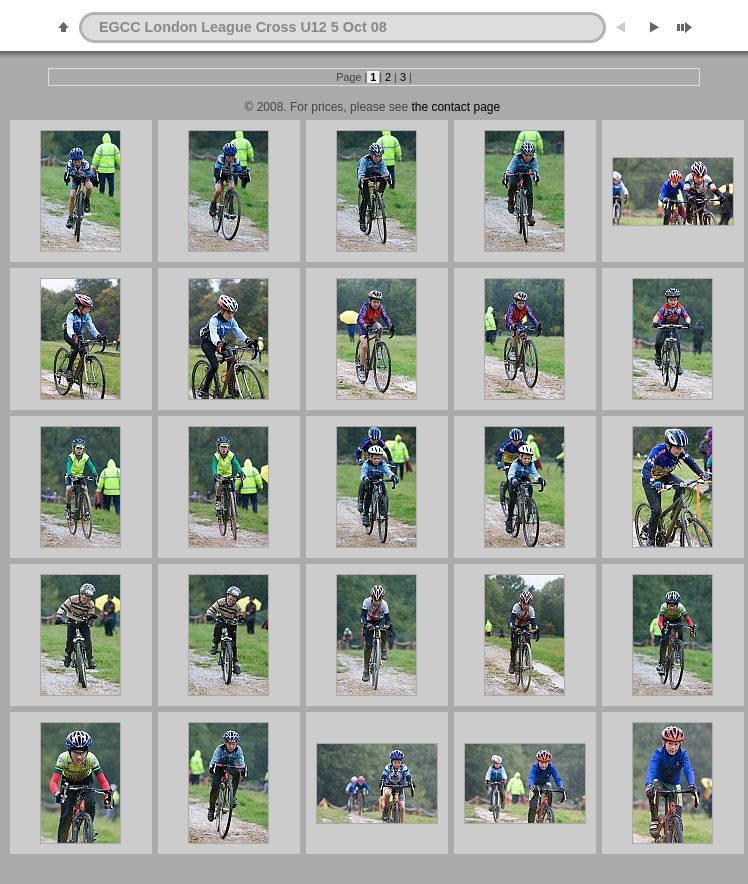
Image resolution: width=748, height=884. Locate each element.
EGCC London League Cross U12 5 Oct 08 (243, 27)
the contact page (454, 107)
